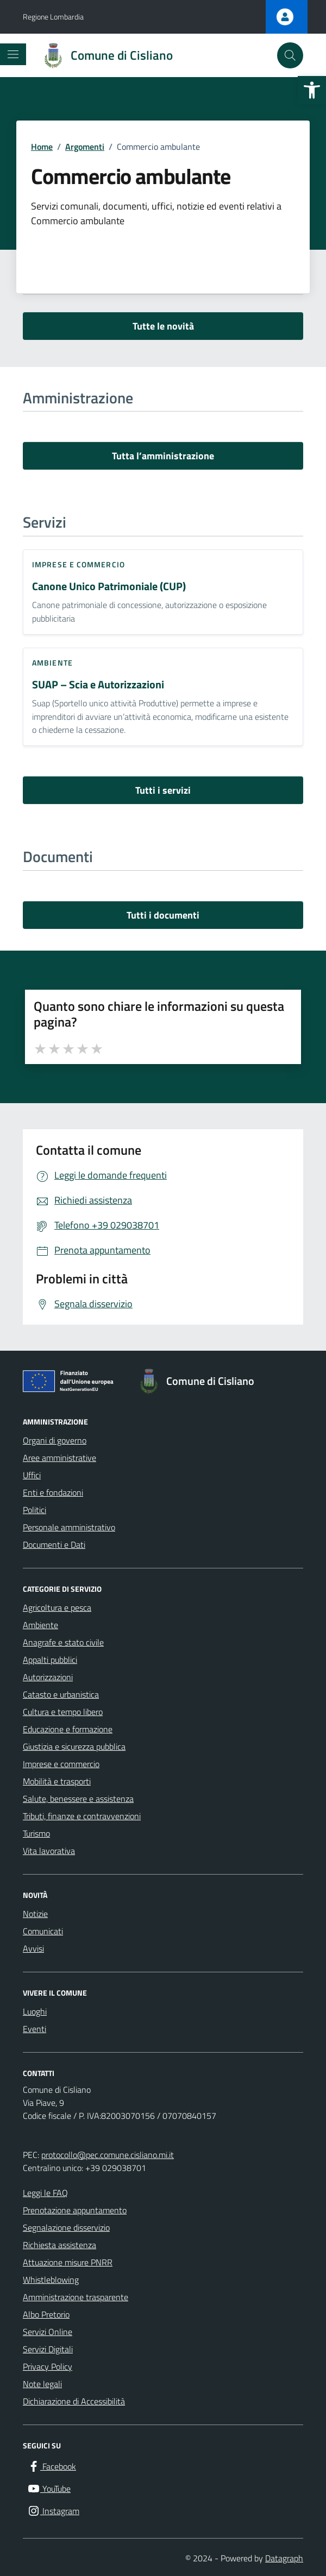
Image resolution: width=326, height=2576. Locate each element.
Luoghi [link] (35, 2011)
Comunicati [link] (43, 1931)
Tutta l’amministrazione (163, 455)
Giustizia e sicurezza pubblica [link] (74, 1746)
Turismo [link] (36, 1833)
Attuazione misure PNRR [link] (67, 2262)
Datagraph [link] (284, 2558)
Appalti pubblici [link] (50, 1659)
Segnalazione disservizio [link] (66, 2227)
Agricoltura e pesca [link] (57, 1607)
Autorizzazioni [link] (48, 1676)
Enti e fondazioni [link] (53, 1492)
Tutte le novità (163, 326)
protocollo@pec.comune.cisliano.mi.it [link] (107, 2154)
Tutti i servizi (163, 790)
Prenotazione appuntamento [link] (75, 2210)
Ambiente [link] (52, 662)
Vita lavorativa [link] (49, 1850)
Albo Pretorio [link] (46, 2314)
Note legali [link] (42, 2383)
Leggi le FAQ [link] (45, 2192)
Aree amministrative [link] (59, 1457)
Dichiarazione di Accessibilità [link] (74, 2401)
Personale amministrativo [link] (69, 1527)
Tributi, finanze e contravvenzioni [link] (82, 1815)
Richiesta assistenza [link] (59, 2244)
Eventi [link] (34, 2028)
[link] (312, 90)
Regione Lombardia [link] (53, 16)
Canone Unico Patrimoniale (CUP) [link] (109, 586)
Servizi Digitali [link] (48, 2349)
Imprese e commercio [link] (78, 564)
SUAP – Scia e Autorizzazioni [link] (98, 685)
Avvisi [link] (33, 1948)
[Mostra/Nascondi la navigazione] (13, 54)
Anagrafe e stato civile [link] (63, 1642)
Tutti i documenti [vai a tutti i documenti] (163, 915)
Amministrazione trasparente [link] (75, 2296)
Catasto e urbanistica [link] (61, 1694)
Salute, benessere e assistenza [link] (78, 1798)
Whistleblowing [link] (51, 2279)
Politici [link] (34, 1509)
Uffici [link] (32, 1475)
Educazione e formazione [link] (67, 1729)
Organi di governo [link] (54, 1440)
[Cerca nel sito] (290, 55)
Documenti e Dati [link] (54, 1544)
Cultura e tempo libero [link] (63, 1711)
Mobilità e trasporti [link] (57, 1781)
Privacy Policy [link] (47, 2366)
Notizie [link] (35, 1913)
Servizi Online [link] (47, 2331)
